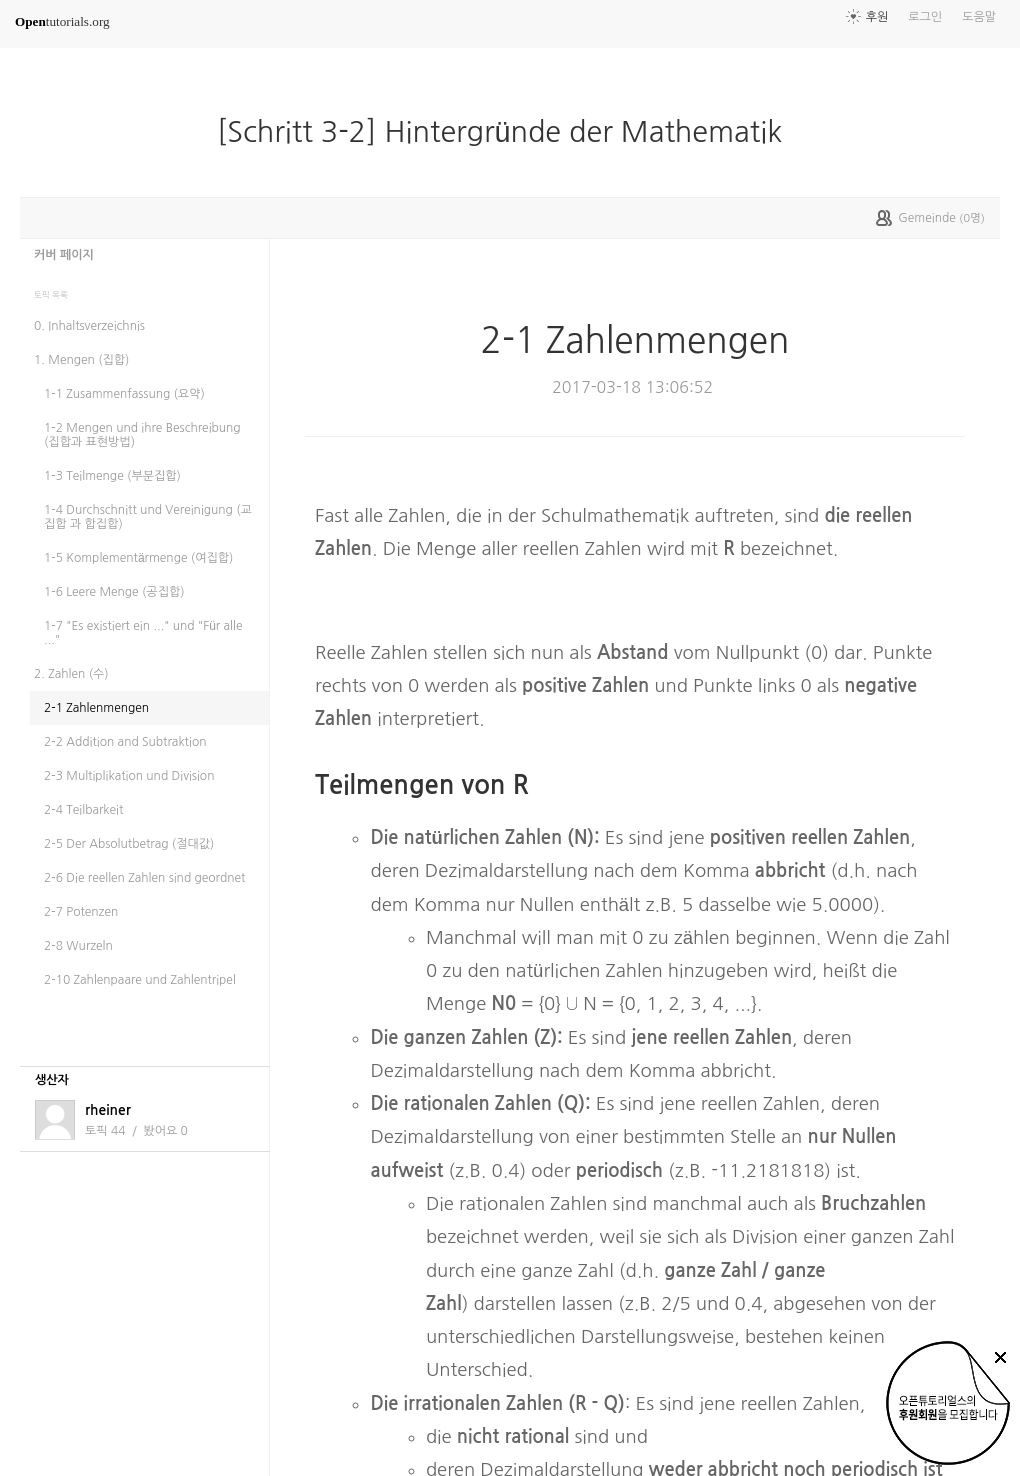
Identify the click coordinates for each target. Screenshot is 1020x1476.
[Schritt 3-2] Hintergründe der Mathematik (507, 132)
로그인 (925, 17)
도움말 (979, 17)
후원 (877, 17)
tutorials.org (62, 21)
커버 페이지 (64, 255)
